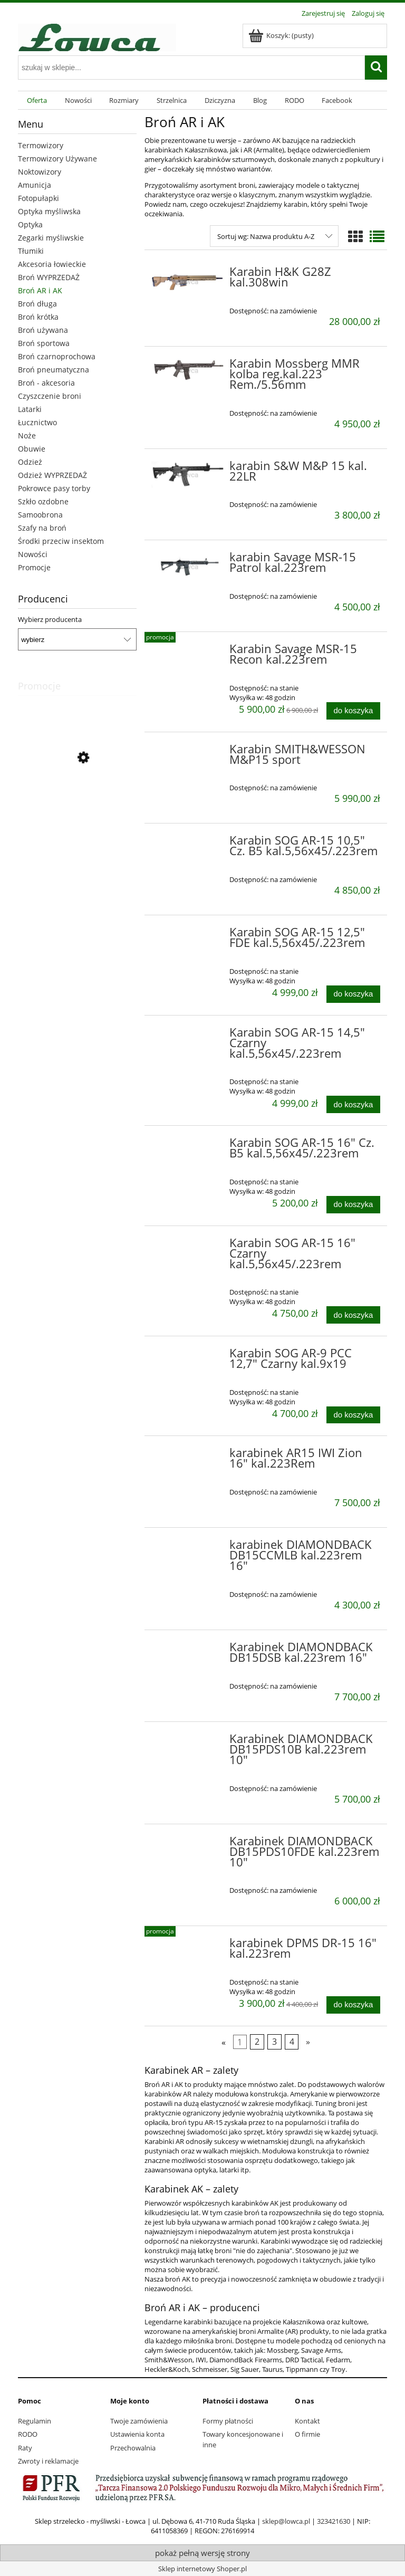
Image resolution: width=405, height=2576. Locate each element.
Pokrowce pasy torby (54, 488)
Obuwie (31, 449)
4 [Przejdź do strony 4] (292, 2041)
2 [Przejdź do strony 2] (257, 2041)
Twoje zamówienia (139, 2421)
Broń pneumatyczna (53, 370)
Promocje (34, 567)
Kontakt (307, 2421)
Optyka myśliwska (49, 211)
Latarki (30, 409)
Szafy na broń (42, 528)
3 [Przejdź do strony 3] (274, 2041)
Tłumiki (31, 251)
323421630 (333, 2521)
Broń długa (37, 304)
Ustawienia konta (137, 2434)
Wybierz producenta (50, 619)
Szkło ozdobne (43, 501)
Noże (27, 435)
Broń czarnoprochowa (56, 356)
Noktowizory (39, 172)
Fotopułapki (38, 198)
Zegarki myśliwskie (51, 238)
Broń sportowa (44, 343)
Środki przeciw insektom (61, 541)
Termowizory (40, 145)
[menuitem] (37, 100)
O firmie (307, 2434)
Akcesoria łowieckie (52, 264)
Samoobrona (40, 515)
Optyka (30, 224)
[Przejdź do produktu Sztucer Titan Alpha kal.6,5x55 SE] (77, 805)
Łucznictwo (37, 422)
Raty (25, 2448)
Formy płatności (227, 2421)
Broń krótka (38, 317)
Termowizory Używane (57, 159)
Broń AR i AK (40, 290)
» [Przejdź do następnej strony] (308, 2041)
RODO (27, 2434)
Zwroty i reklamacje (48, 2461)
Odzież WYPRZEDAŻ (52, 475)
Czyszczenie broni (49, 396)
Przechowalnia (133, 2448)
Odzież (30, 462)
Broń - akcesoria (46, 383)
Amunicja (34, 185)
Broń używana (43, 330)
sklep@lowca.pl (286, 2521)
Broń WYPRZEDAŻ (49, 277)
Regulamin (34, 2421)
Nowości (32, 554)
